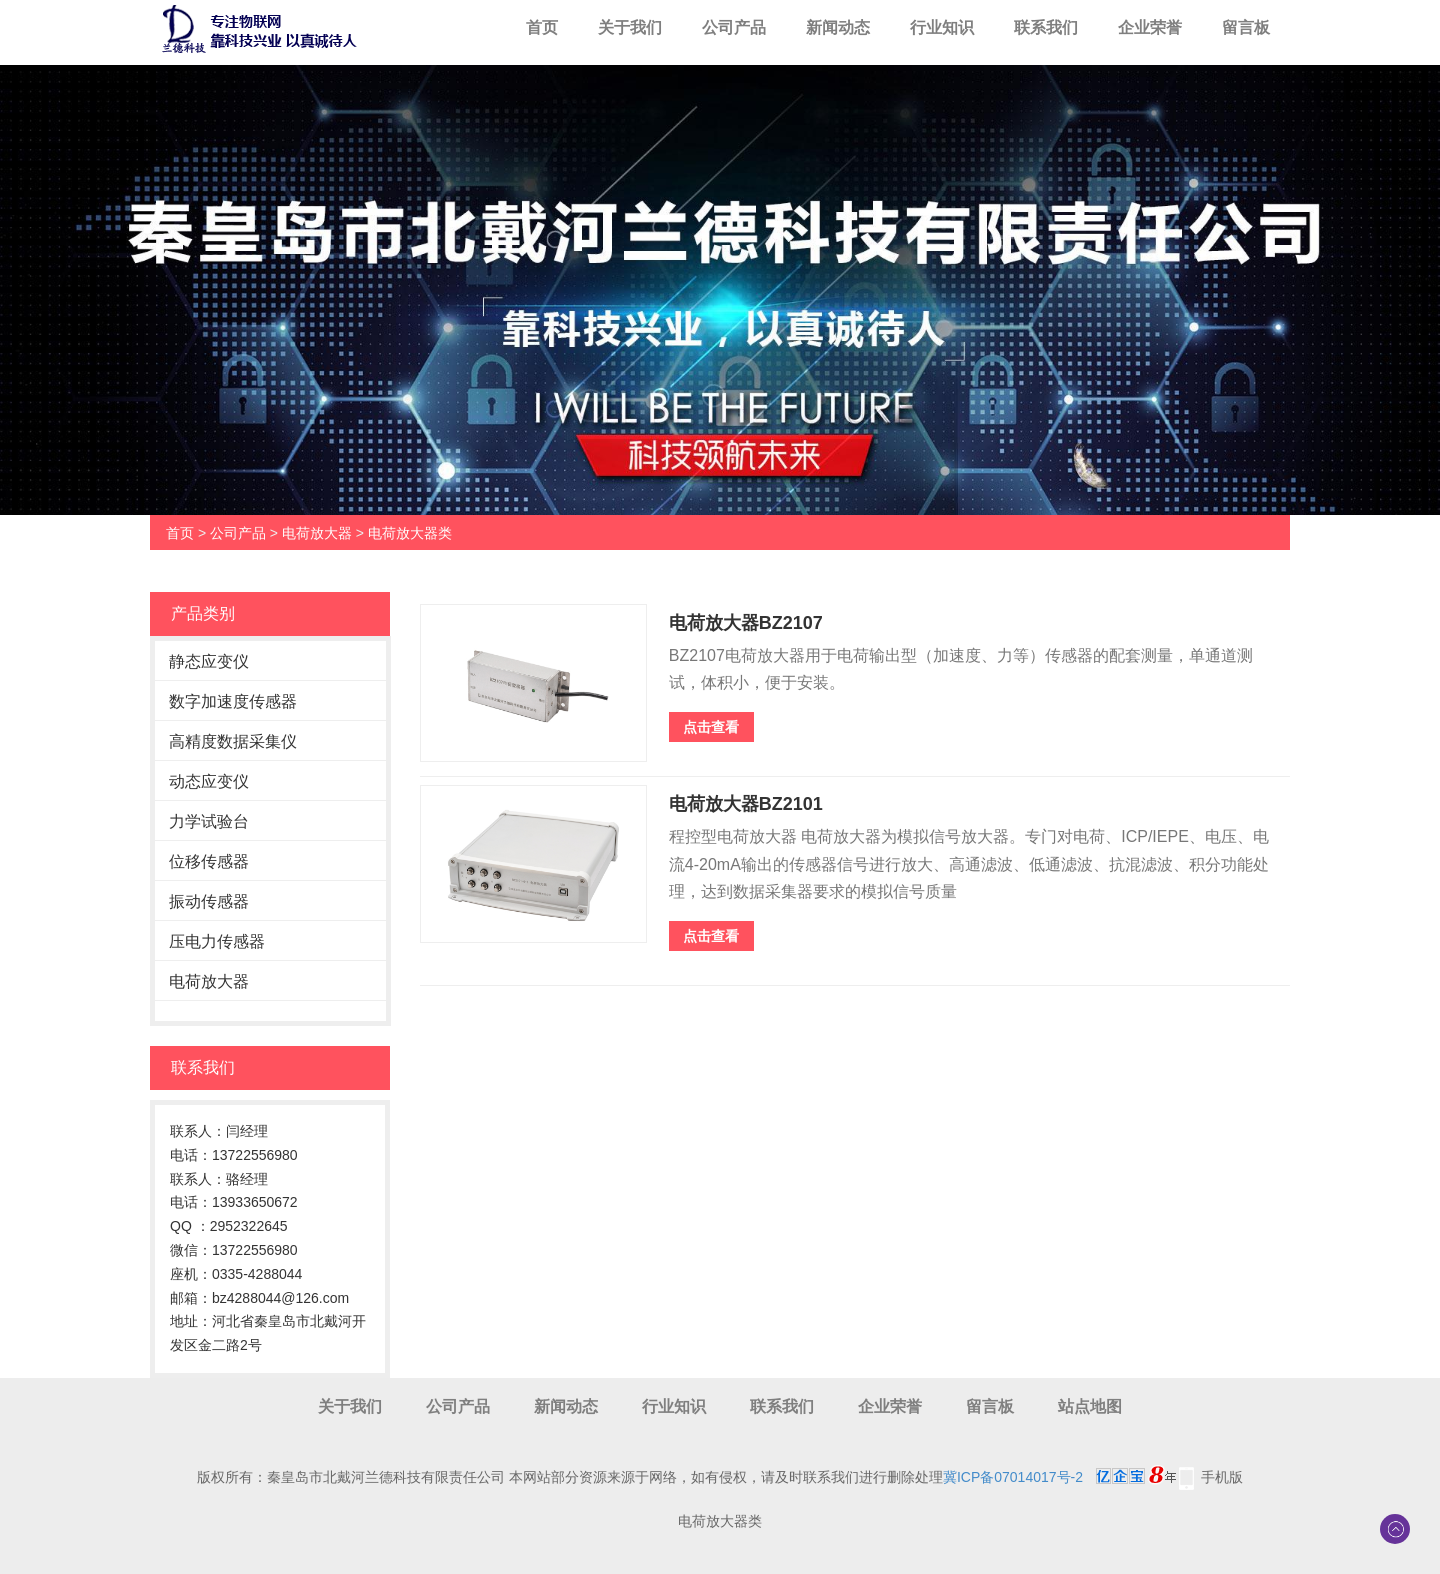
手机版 (1222, 1477)
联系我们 (1046, 27)
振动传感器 (209, 901)
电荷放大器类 (410, 533)
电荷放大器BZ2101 (746, 804)
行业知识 (942, 27)
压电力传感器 (217, 941)
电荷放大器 (317, 533)
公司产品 (734, 27)
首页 (542, 27)
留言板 (1246, 27)
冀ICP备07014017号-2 (1013, 1477)
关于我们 (630, 27)
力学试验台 (209, 821)
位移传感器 (209, 861)
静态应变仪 (209, 661)
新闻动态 (838, 27)
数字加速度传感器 (233, 701)
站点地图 (1090, 1406)
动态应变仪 (209, 781)
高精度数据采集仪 (233, 741)
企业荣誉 (1150, 27)
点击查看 (711, 727)
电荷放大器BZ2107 (746, 623)
